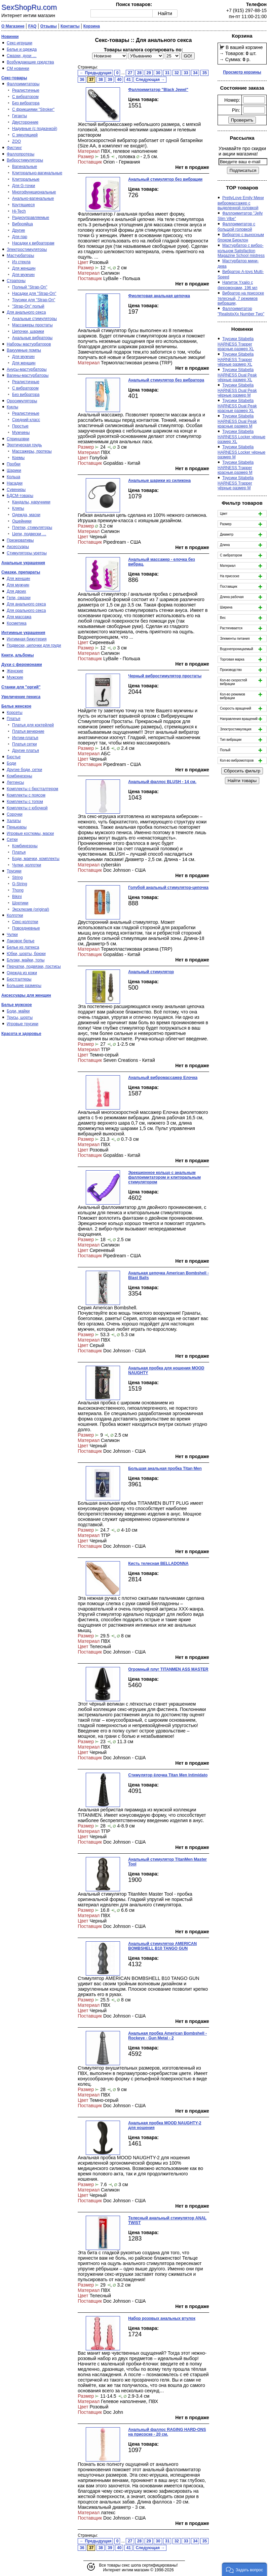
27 (130, 73)
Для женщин (24, 268)
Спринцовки (18, 439)
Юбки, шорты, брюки (26, 953)
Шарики (14, 470)
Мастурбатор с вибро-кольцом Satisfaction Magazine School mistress (241, 250)
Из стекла (21, 262)
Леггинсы (15, 782)
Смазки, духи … (22, 55)
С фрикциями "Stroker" (33, 109)
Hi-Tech (19, 211)
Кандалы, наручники (31, 502)
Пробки (14, 464)
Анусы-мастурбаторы (27, 369)
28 (139, 73)
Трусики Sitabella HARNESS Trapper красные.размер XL (236, 343)
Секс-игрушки (19, 43)
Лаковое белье (20, 941)
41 (128, 79)
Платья (13, 718)
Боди (11, 763)
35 (204, 73)
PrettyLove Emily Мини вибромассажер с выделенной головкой (241, 202)
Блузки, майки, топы (25, 960)
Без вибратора (26, 103)
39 (110, 79)
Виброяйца (22, 224)
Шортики (20, 903)
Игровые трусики (22, 1024)
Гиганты (19, 116)
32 (177, 73)
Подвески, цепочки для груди (34, 645)
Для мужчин (23, 274)
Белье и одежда (22, 49)
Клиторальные (25, 179)
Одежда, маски (26, 514)
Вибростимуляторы (25, 160)
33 (186, 73)
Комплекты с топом (25, 801)
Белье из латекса (23, 947)
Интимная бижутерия (26, 639)
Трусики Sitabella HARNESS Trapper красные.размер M (236, 467)
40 (119, 79)
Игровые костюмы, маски (30, 833)
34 (195, 73)
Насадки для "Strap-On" (34, 293)
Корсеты (15, 712)
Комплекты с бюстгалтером (32, 788)
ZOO (16, 141)
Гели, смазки (19, 597)
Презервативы (20, 540)
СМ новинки (18, 68)
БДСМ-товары (20, 495)
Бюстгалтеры (19, 979)
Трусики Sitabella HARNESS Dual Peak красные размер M (237, 421)
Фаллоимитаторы (23, 84)
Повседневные (26, 928)
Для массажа (19, 617)
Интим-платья (25, 737)
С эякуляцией (25, 135)
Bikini (17, 896)
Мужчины (21, 432)
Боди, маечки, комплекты (36, 858)
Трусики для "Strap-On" (33, 300)
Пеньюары (17, 827)
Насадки (15, 483)
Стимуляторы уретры (27, 553)
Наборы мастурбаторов (29, 344)
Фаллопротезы (20, 154)
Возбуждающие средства (30, 62)
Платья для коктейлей (33, 725)
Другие (18, 230)
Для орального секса (26, 610)
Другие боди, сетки (24, 769)
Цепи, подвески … (29, 534)
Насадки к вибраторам (33, 243)
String (17, 877)
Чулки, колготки (26, 865)
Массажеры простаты (32, 325)
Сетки (12, 839)
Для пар (19, 236)
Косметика (17, 623)
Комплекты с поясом (26, 795)
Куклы (12, 407)
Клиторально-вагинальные (37, 173)
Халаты (14, 820)
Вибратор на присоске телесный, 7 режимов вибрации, (241, 298)
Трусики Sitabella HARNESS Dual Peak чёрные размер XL (237, 374)
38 (101, 79)
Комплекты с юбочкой (27, 808)
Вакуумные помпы (24, 350)
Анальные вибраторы (32, 337)
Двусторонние (25, 122)
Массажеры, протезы (32, 451)
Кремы (18, 457)
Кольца (13, 476)
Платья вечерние (28, 731)
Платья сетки (24, 744)
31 (167, 73)
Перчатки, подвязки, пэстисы (34, 966)
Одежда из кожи (22, 972)
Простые (20, 426)
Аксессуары (18, 546)
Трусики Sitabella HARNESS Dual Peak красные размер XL (237, 405)
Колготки (15, 915)
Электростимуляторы (27, 249)
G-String (19, 884)
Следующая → (150, 79)
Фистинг (14, 147)
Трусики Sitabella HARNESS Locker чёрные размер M (241, 452)
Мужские (15, 677)
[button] (244, 2569)
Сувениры (16, 489)
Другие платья (25, 750)
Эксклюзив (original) (30, 909)
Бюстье (14, 757)
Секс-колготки (25, 921)
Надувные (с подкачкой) (34, 128)
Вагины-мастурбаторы (27, 375)
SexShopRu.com (29, 7)
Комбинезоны (19, 776)
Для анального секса (26, 312)
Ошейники (22, 521)
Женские (15, 671)
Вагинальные (24, 166)
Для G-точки (23, 185)
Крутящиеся (23, 204)
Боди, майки (18, 1011)
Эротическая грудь (24, 445)
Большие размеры (24, 985)
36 (82, 79)
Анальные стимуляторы (34, 318)
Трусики (14, 871)
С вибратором (25, 96)
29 (149, 73)
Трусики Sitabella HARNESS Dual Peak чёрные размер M (237, 390)
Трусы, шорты (20, 1017)
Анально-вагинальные (33, 198)
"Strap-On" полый (28, 306)
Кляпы (18, 508)
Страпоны (16, 280)
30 (158, 73)
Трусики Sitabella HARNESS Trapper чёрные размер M (236, 483)
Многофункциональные (34, 192)
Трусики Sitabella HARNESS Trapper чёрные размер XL (236, 359)
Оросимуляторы (22, 401)
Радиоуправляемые (30, 217)
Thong (18, 890)
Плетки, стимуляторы (32, 527)
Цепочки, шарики (28, 331)
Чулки (12, 934)
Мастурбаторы (20, 255)
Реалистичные (25, 90)
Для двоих (16, 591)
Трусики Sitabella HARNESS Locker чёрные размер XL (241, 436)
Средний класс (26, 419)
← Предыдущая (95, 73)
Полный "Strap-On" (29, 287)
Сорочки (15, 814)
